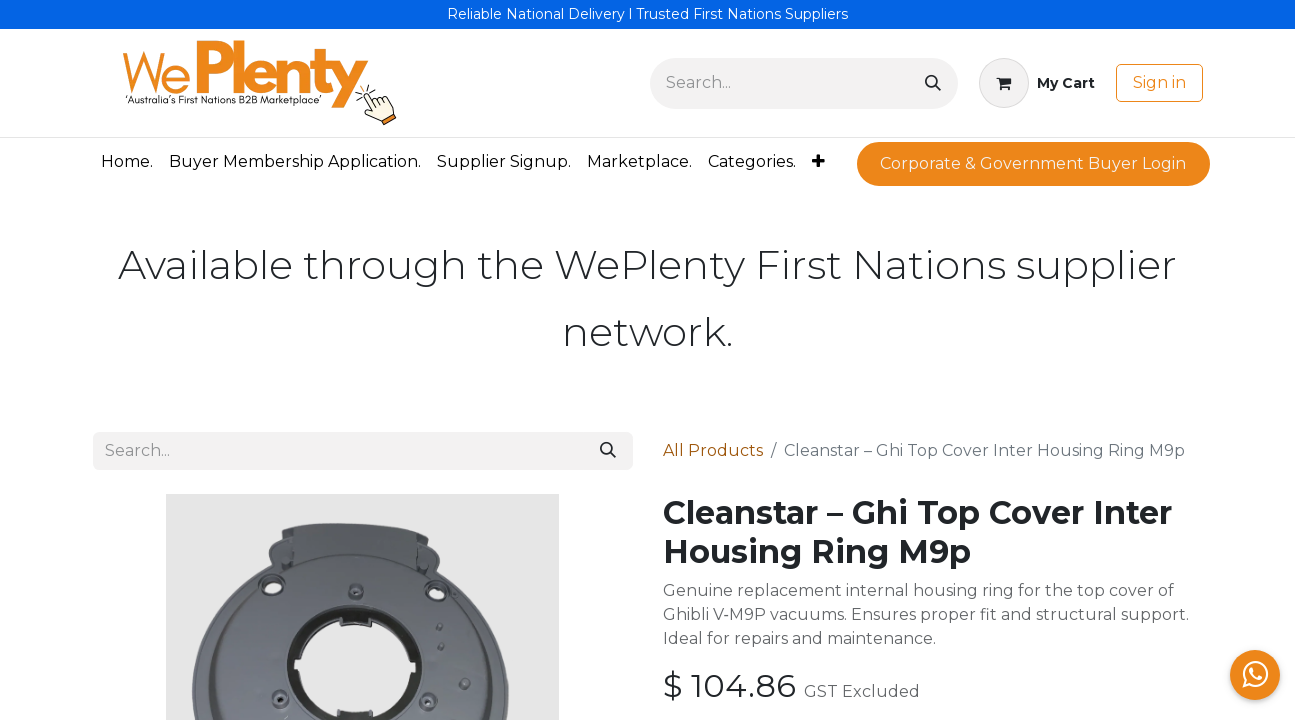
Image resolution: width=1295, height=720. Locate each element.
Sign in (1159, 82)
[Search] (933, 83)
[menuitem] (127, 162)
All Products (713, 450)
